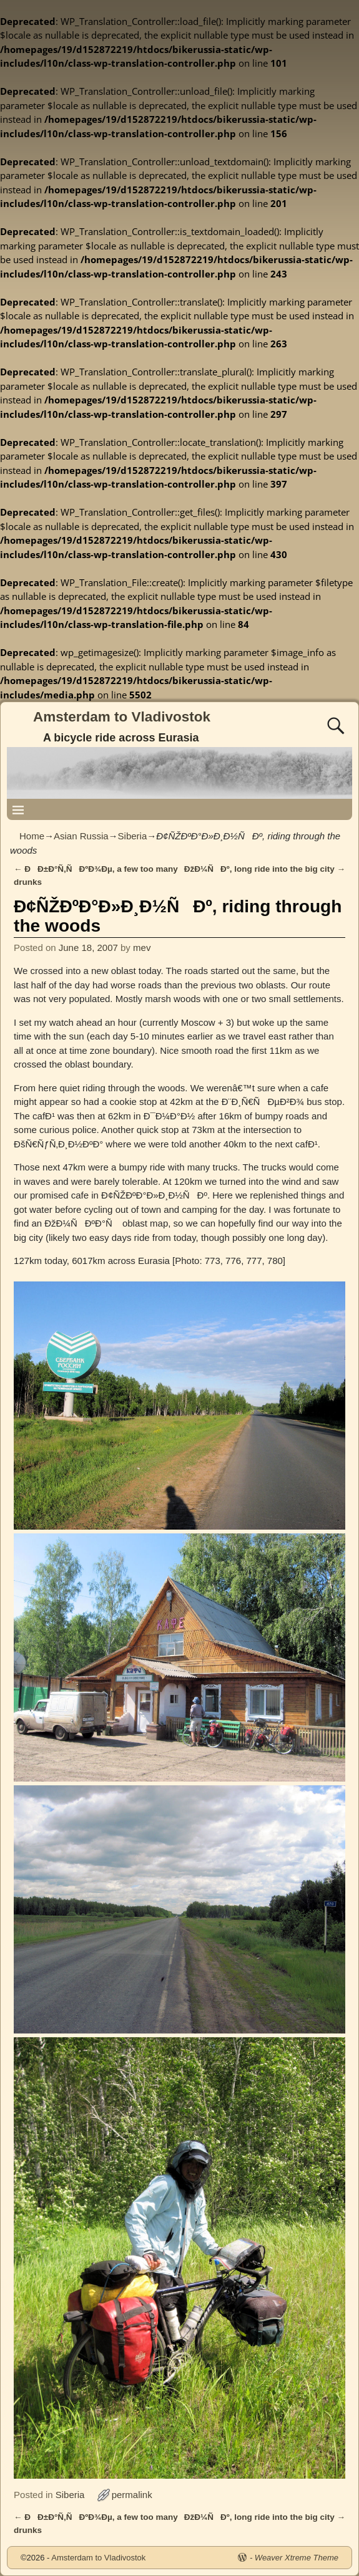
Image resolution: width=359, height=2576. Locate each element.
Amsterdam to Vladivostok (121, 717)
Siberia (132, 836)
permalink (132, 2494)
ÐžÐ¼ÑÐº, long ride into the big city (264, 869)
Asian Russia (81, 836)
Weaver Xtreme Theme (296, 2557)
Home (31, 836)
